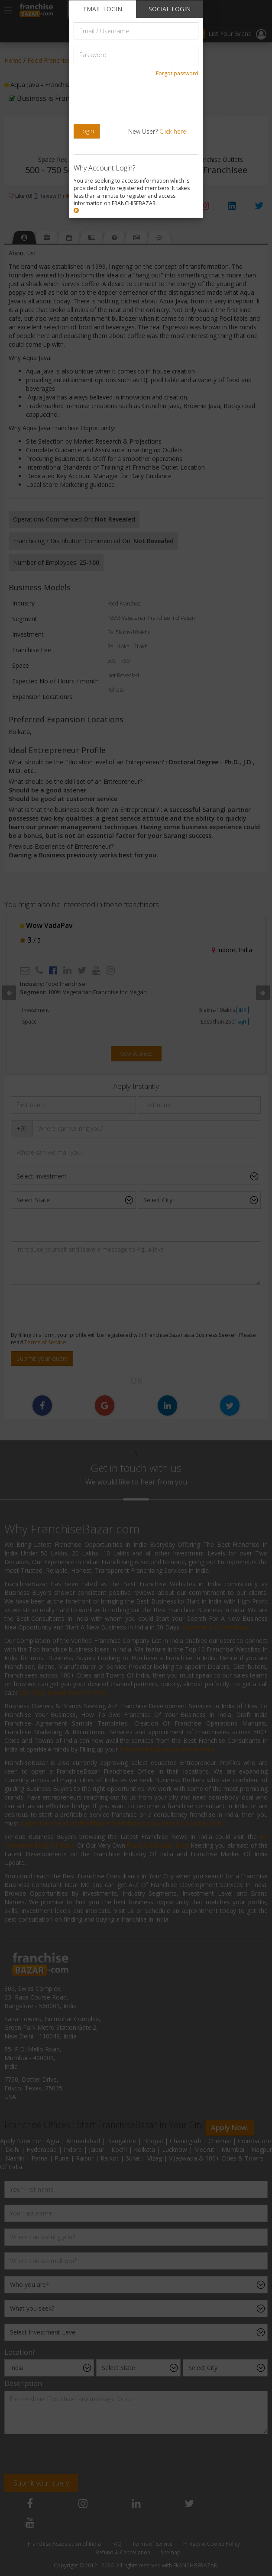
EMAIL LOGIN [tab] (102, 9)
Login (86, 131)
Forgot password (177, 73)
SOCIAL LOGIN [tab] (170, 9)
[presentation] (133, 100)
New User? (157, 131)
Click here (172, 131)
